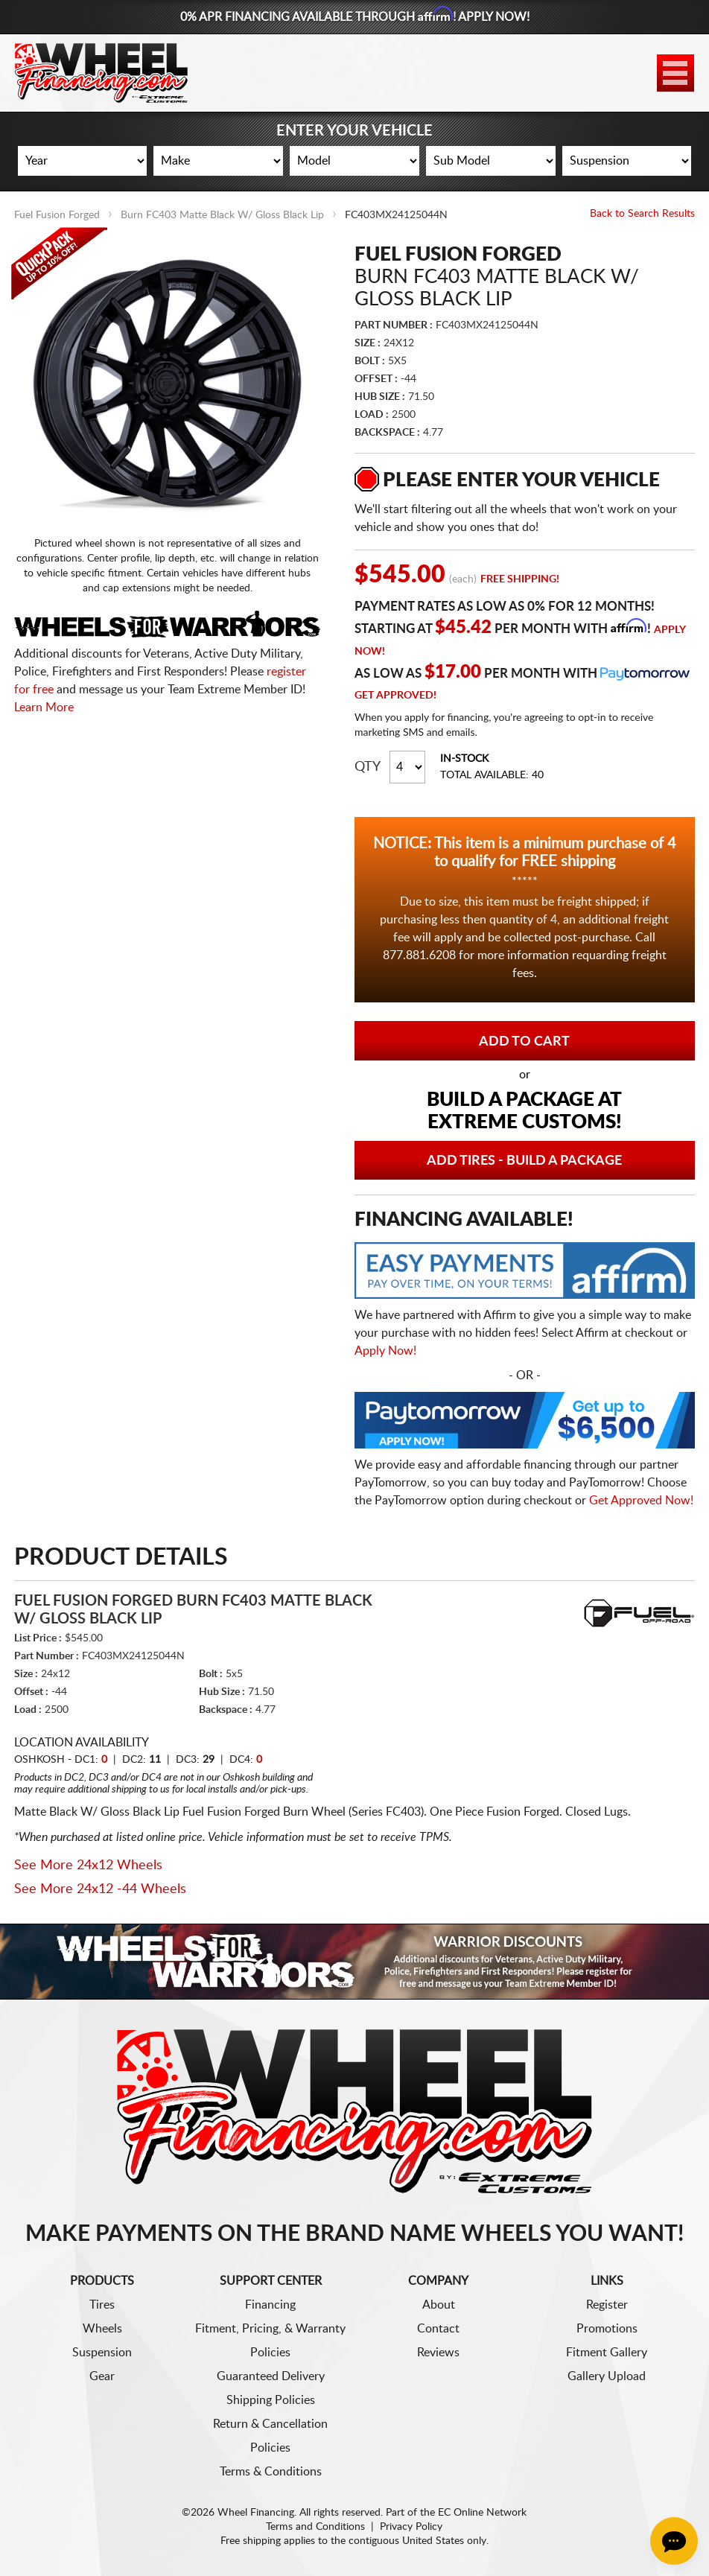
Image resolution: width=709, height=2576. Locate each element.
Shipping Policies (270, 2400)
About (438, 2305)
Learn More (44, 707)
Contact (438, 2329)
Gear (102, 2376)
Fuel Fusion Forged (57, 215)
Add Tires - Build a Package (524, 1161)
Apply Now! (385, 1351)
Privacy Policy (411, 2527)
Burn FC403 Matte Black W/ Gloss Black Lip (222, 215)
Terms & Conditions (271, 2472)
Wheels (102, 2329)
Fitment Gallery (606, 2353)
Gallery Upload (606, 2376)
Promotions (607, 2329)
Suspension (102, 2353)
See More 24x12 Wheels (88, 1865)
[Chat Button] (674, 2541)
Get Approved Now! (641, 1501)
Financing (270, 2305)
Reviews (438, 2353)
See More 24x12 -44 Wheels (100, 1889)
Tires (102, 2305)
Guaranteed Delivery (271, 2376)
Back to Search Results (642, 214)
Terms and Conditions (315, 2527)
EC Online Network (482, 2512)
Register (607, 2305)
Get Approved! (395, 695)
